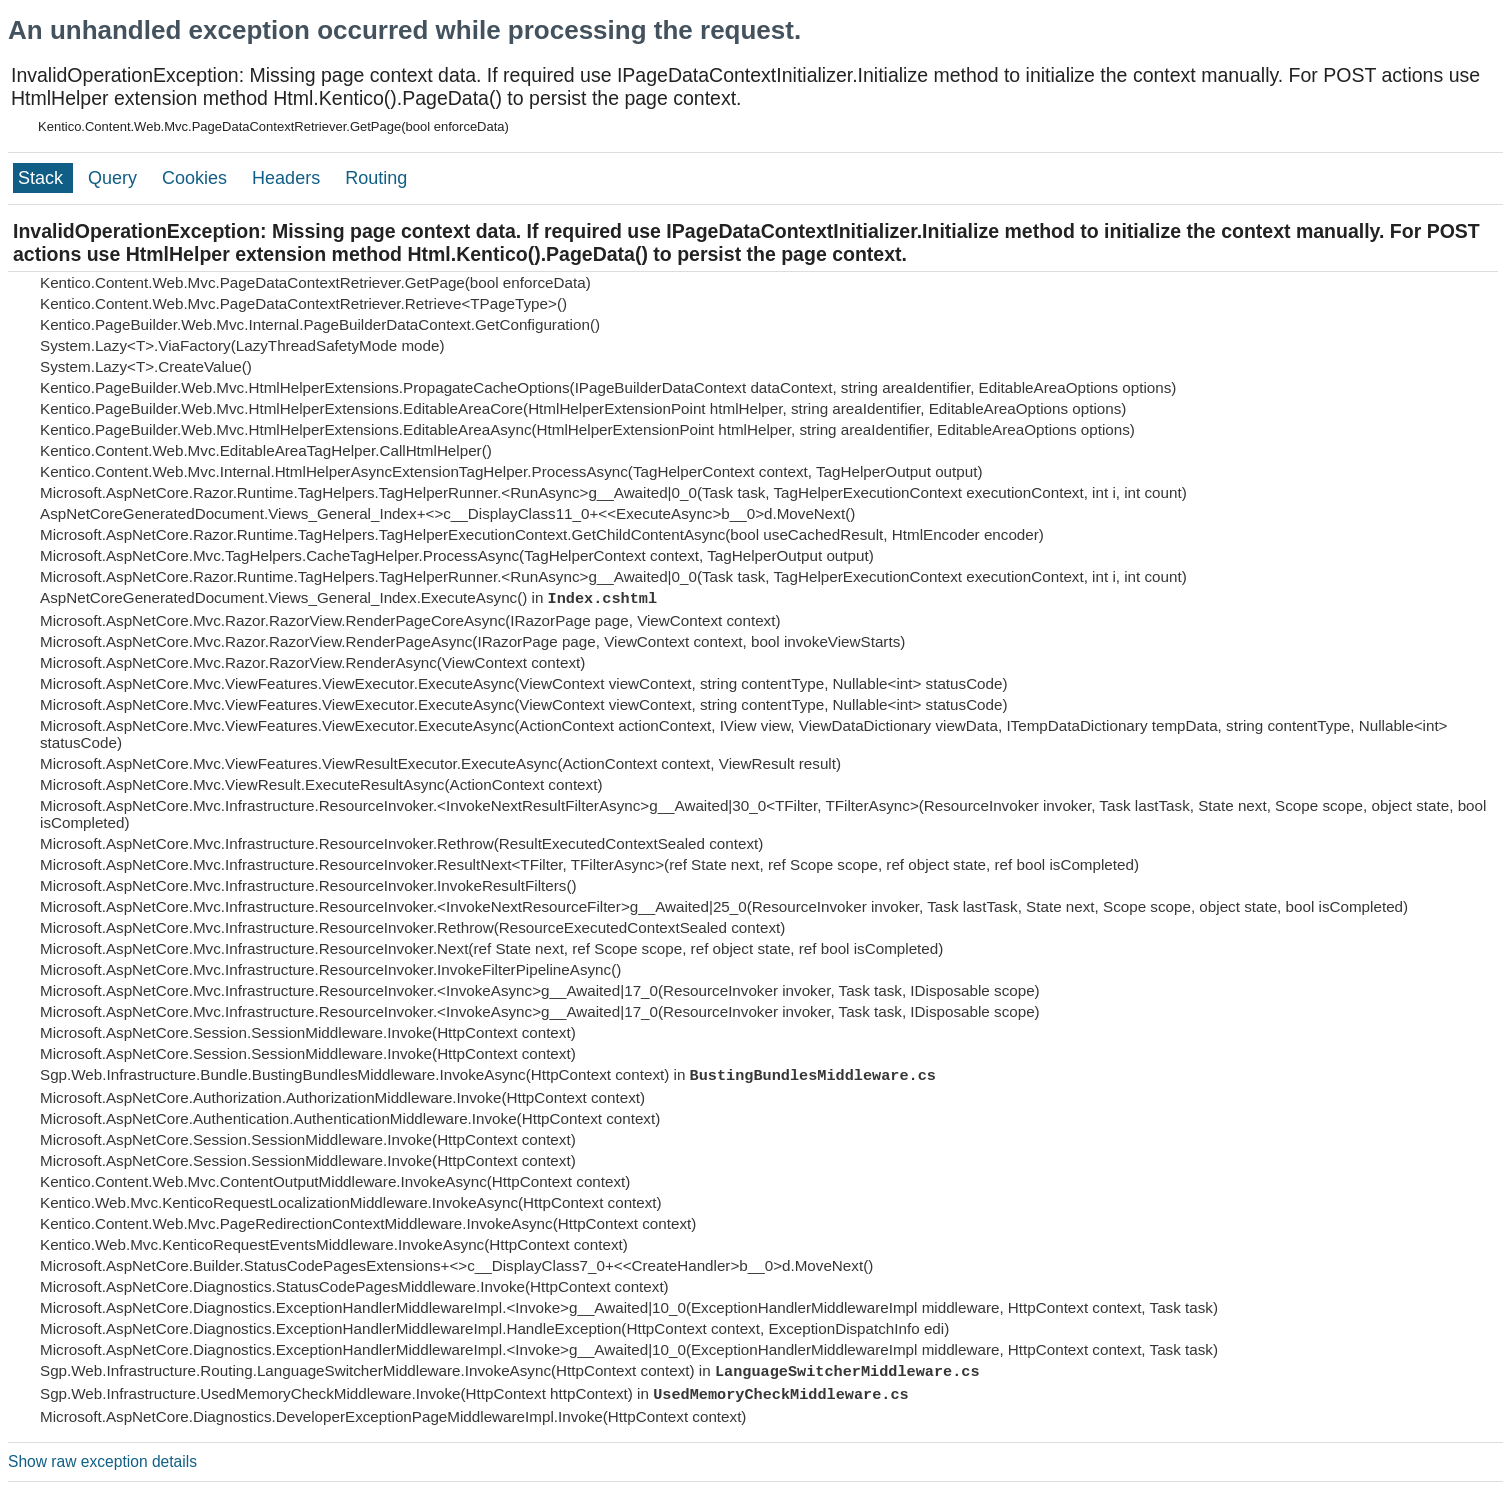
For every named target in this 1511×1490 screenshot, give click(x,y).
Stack (43, 178)
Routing (376, 178)
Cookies (197, 178)
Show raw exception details (102, 1461)
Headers (288, 178)
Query (115, 178)
